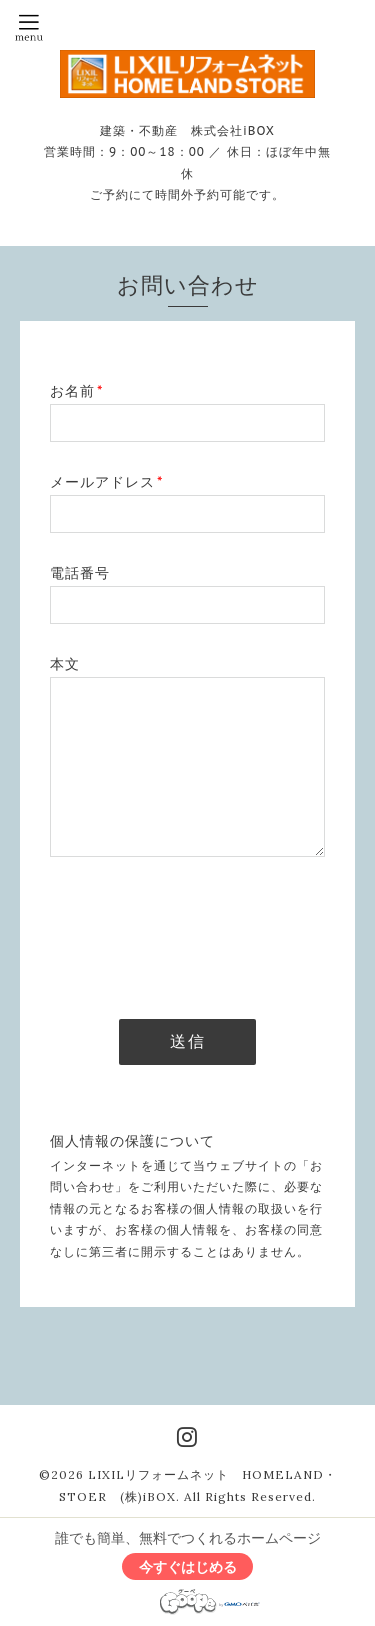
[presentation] (202, 932)
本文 (65, 664)
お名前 (76, 391)
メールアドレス (106, 482)
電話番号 (80, 573)
